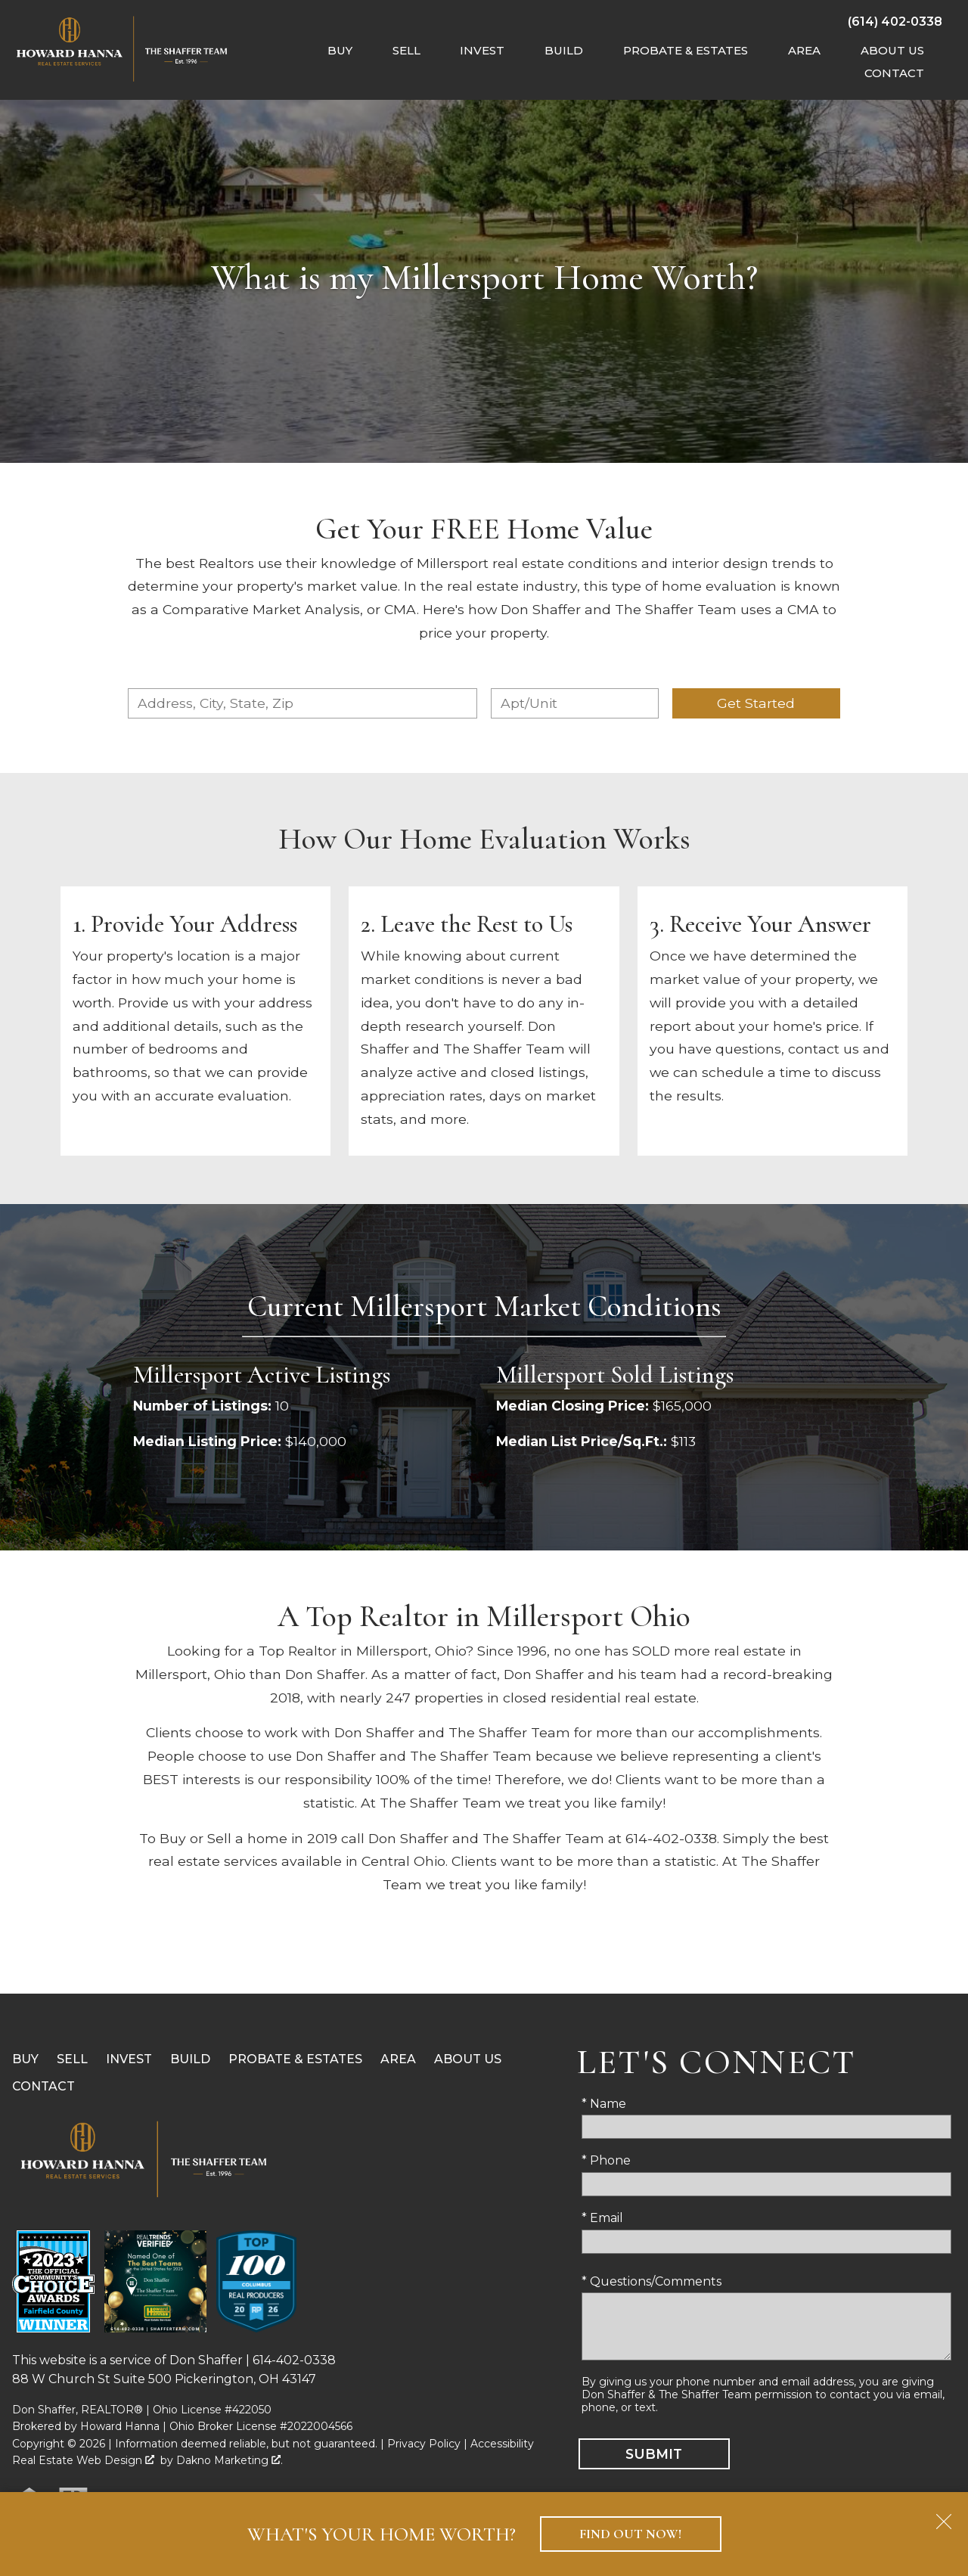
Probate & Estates (295, 2059)
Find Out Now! (630, 2534)
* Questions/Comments (651, 2281)
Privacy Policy (424, 2443)
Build (190, 2059)
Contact (43, 2086)
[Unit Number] (575, 703)
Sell (72, 2059)
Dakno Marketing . (229, 2460)
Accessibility (502, 2443)
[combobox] (302, 703)
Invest (129, 2059)
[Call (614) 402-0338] (895, 21)
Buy (25, 2059)
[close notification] (944, 2516)
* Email (602, 2218)
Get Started (756, 703)
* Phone (606, 2160)
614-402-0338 (294, 2360)
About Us (467, 2059)
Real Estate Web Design (83, 2460)
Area (398, 2059)
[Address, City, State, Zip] (302, 703)
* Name (604, 2103)
